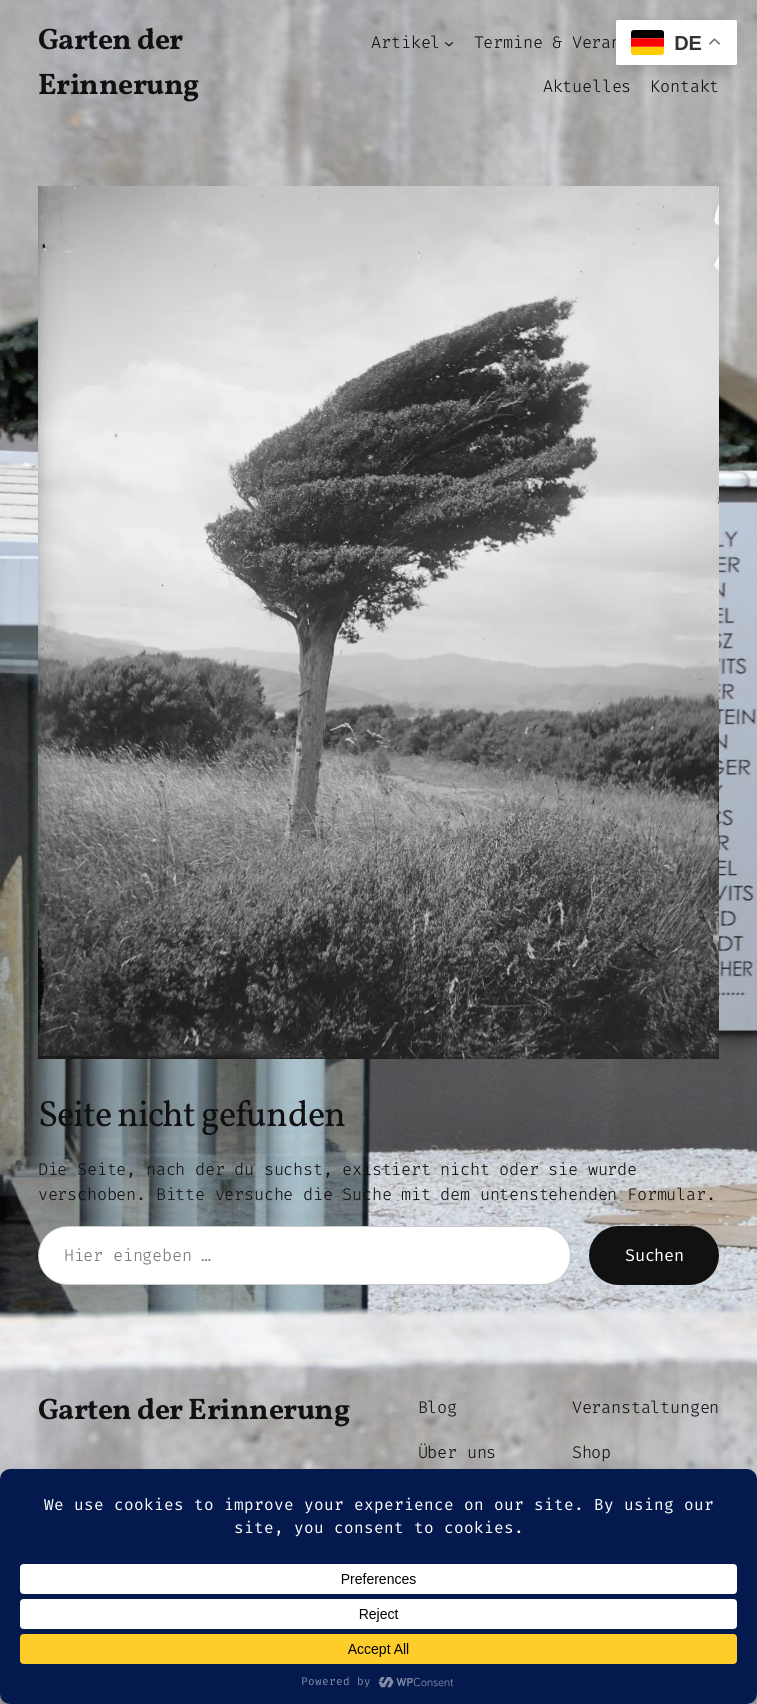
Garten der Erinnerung (194, 1411)
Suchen (654, 1255)
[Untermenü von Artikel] (449, 42)
